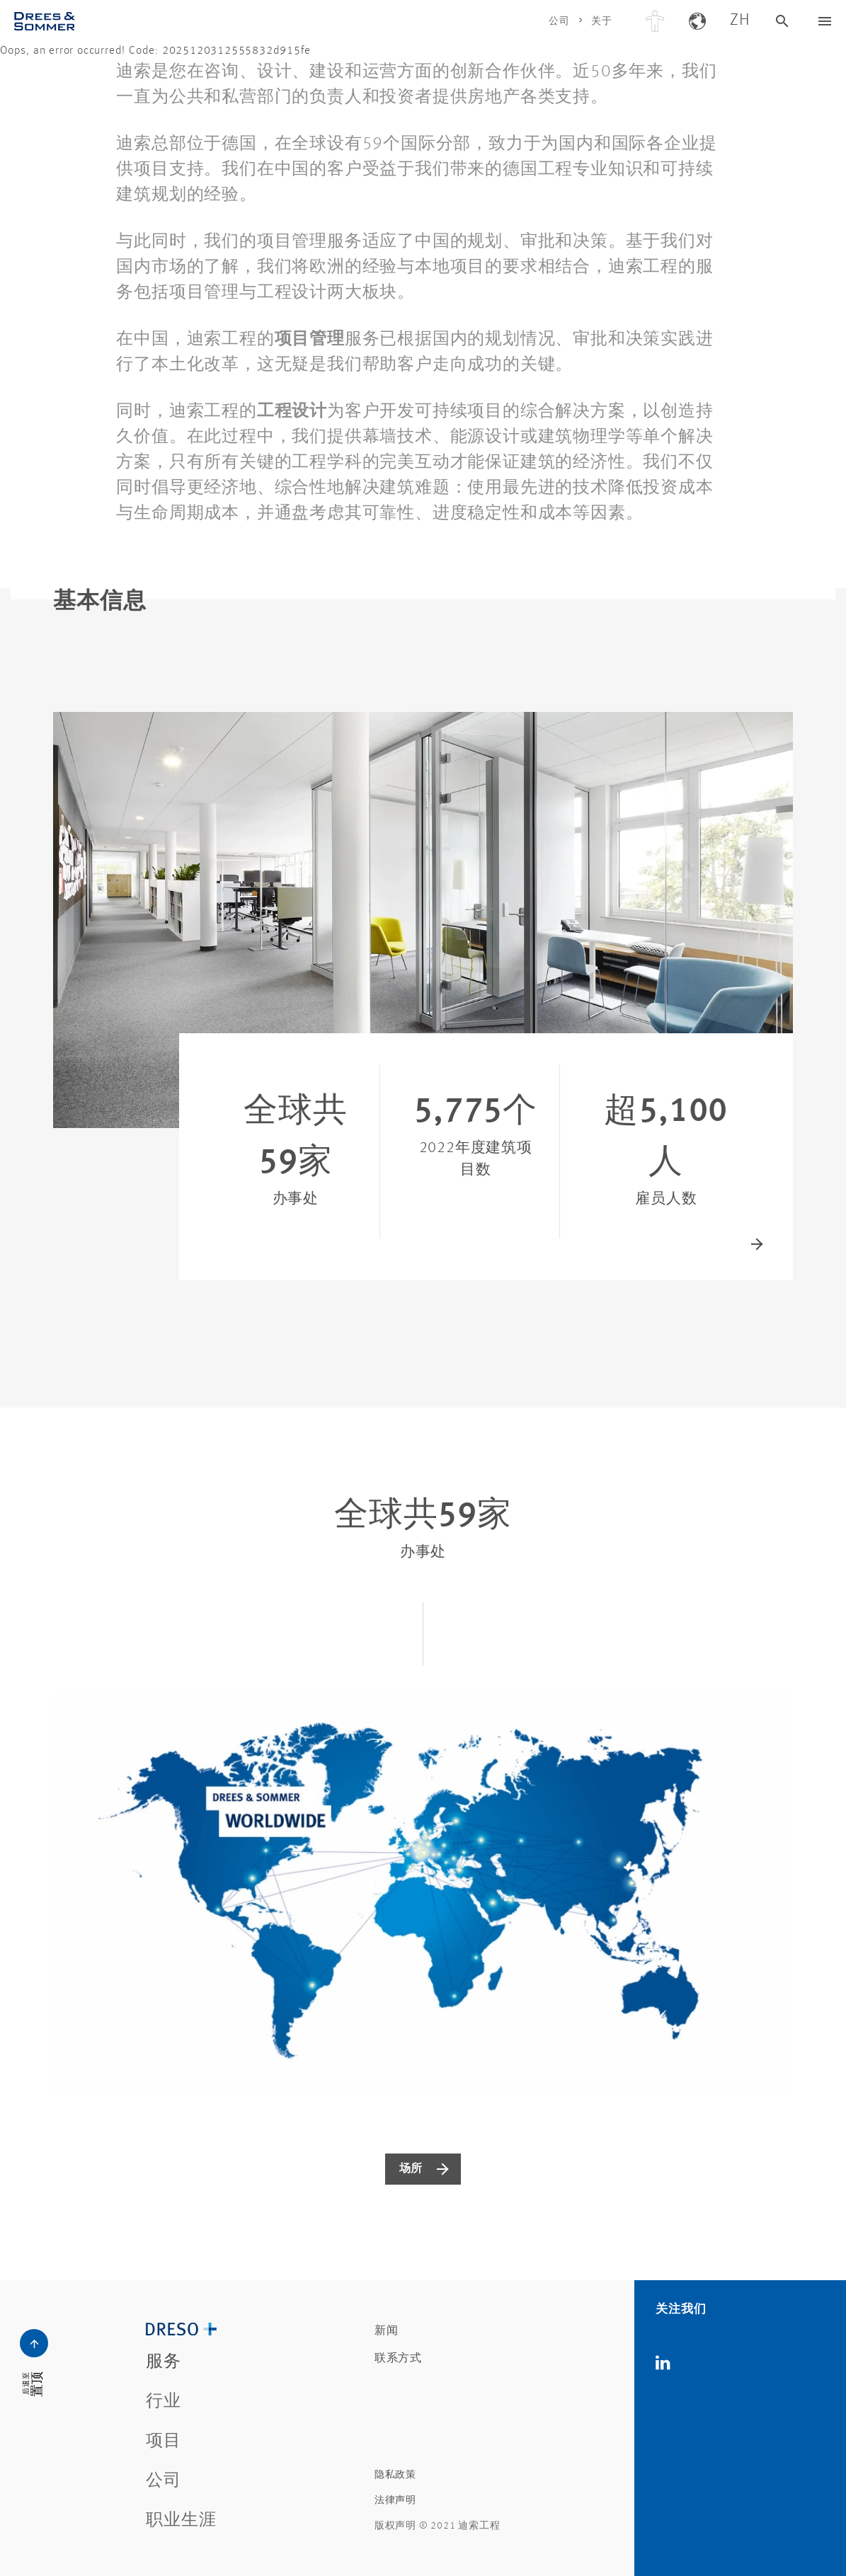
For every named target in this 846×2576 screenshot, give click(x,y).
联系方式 (398, 2358)
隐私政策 (395, 2475)
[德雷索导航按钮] (825, 21)
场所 (411, 2169)
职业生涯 (181, 2520)
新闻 (387, 2331)
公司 (559, 21)
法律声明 (395, 2500)
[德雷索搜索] (782, 21)
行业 (163, 2401)
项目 (163, 2441)
